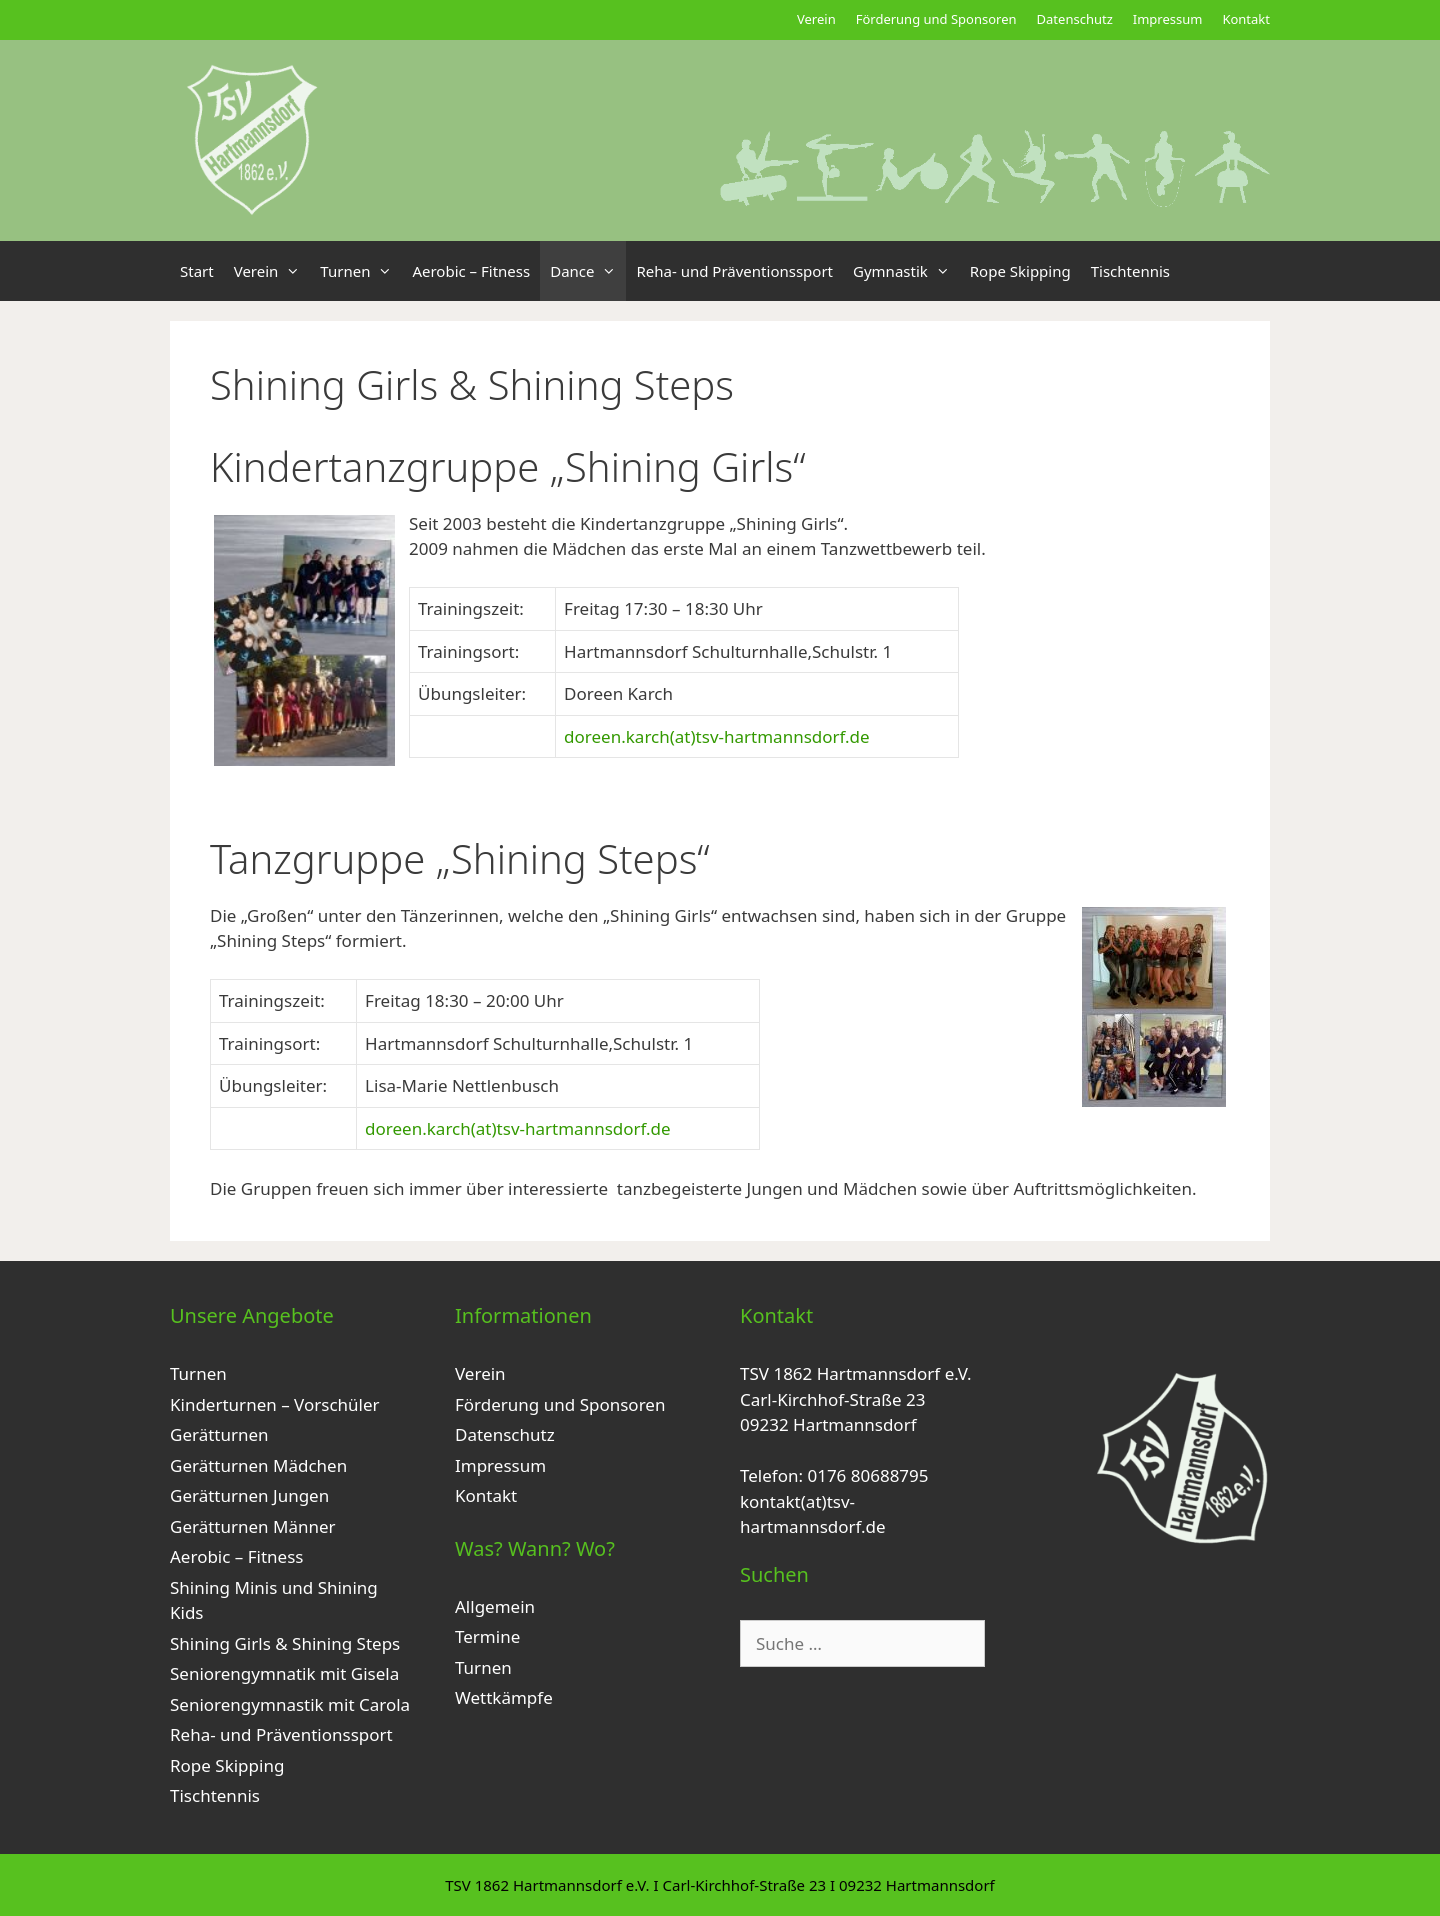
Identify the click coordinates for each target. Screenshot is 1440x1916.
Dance (588, 271)
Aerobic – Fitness (471, 271)
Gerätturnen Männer (253, 1526)
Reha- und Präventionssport (734, 271)
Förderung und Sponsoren (936, 19)
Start (197, 271)
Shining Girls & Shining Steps (285, 1643)
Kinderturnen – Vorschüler (275, 1404)
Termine (487, 1636)
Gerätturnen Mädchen (258, 1465)
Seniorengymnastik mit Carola (290, 1704)
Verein (816, 19)
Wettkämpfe (504, 1697)
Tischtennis (1130, 271)
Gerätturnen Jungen (249, 1495)
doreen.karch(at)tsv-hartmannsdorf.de (717, 736)
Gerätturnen (219, 1434)
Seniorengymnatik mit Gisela (284, 1673)
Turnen (361, 271)
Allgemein (495, 1606)
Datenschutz (1075, 19)
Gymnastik (906, 271)
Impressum (1168, 19)
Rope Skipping (1020, 271)
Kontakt (1246, 19)
